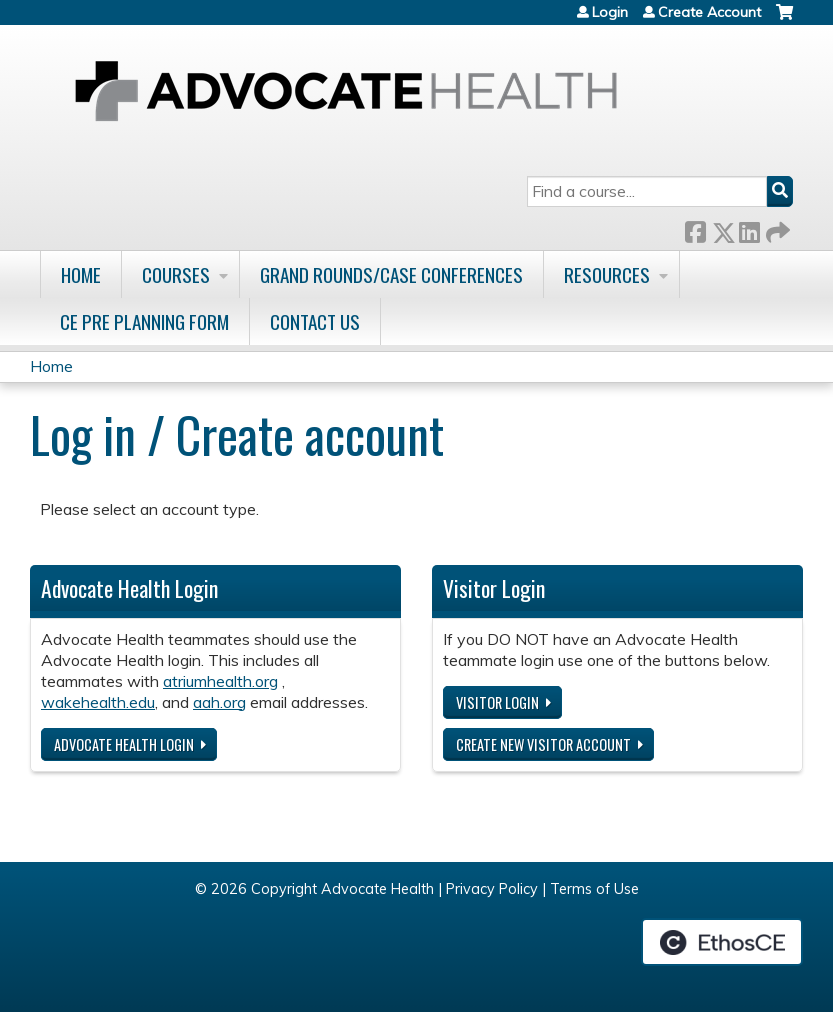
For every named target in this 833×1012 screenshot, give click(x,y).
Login (610, 12)
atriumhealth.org (220, 681)
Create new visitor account (543, 744)
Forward (776, 228)
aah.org (219, 702)
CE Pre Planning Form (144, 321)
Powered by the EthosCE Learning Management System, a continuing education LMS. (722, 942)
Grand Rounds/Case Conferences (391, 274)
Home (81, 274)
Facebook (695, 228)
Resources (607, 274)
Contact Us (315, 321)
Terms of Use (594, 889)
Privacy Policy (492, 889)
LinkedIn (749, 228)
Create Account (709, 12)
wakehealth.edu (98, 702)
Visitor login (497, 702)
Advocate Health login (124, 744)
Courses (176, 274)
